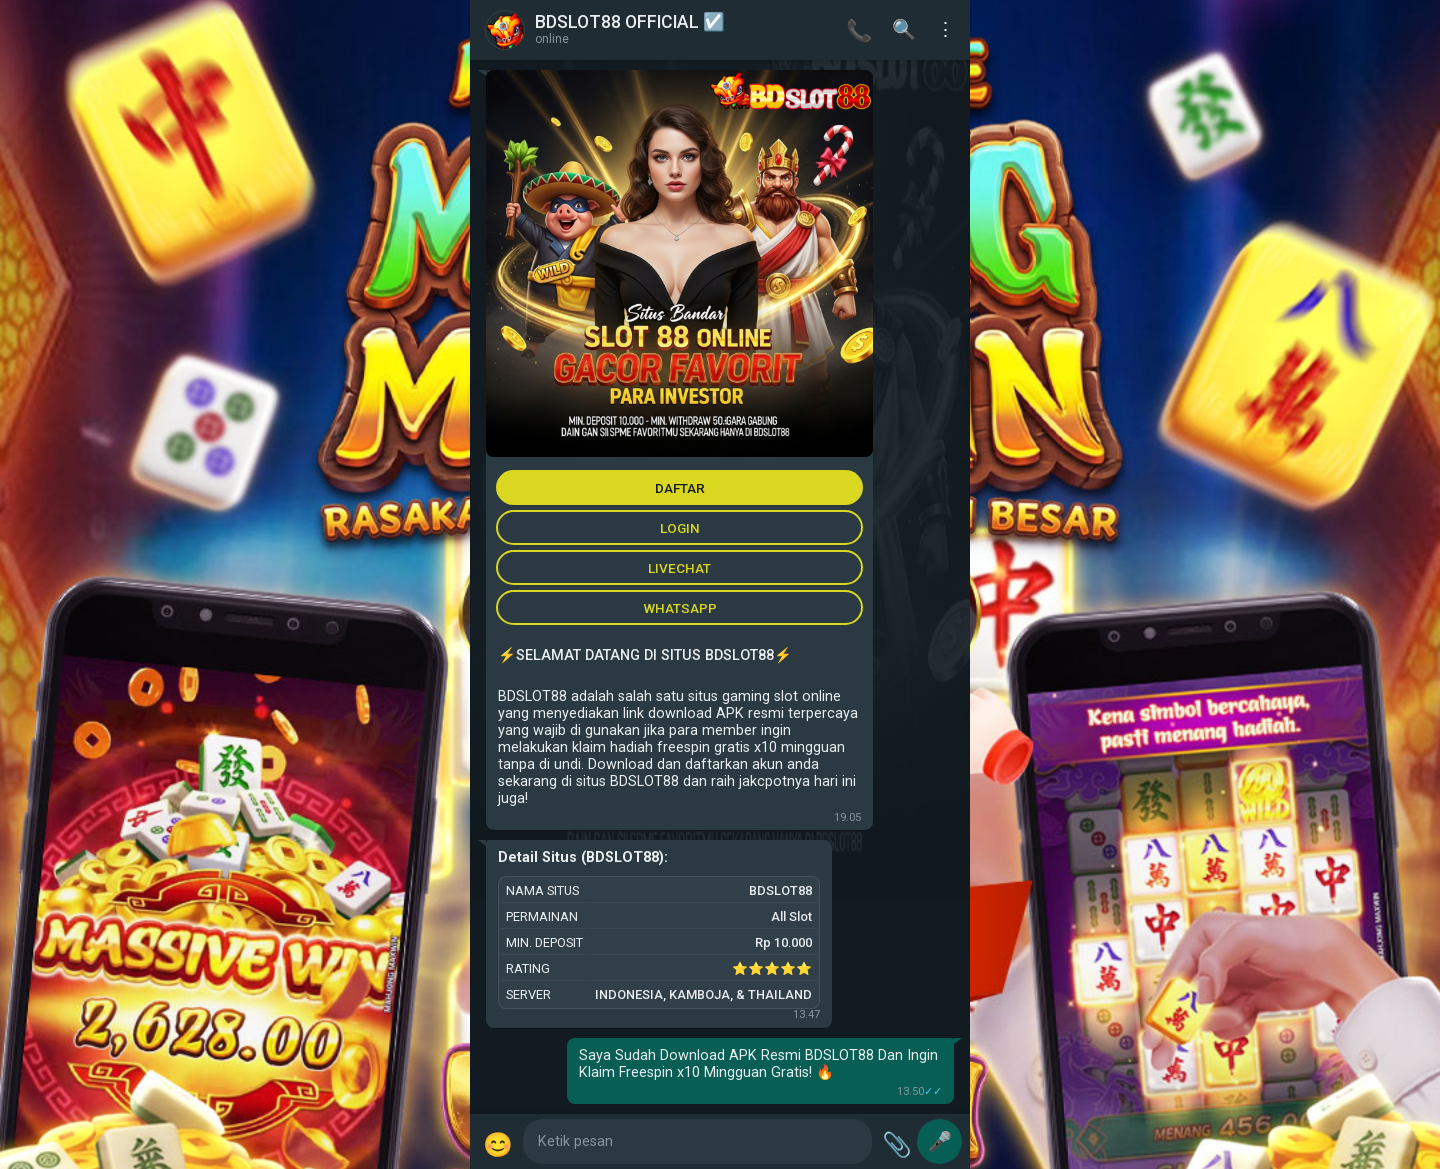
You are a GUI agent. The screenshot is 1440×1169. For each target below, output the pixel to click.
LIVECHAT (679, 568)
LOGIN (680, 528)
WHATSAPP (680, 608)
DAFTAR (680, 488)
